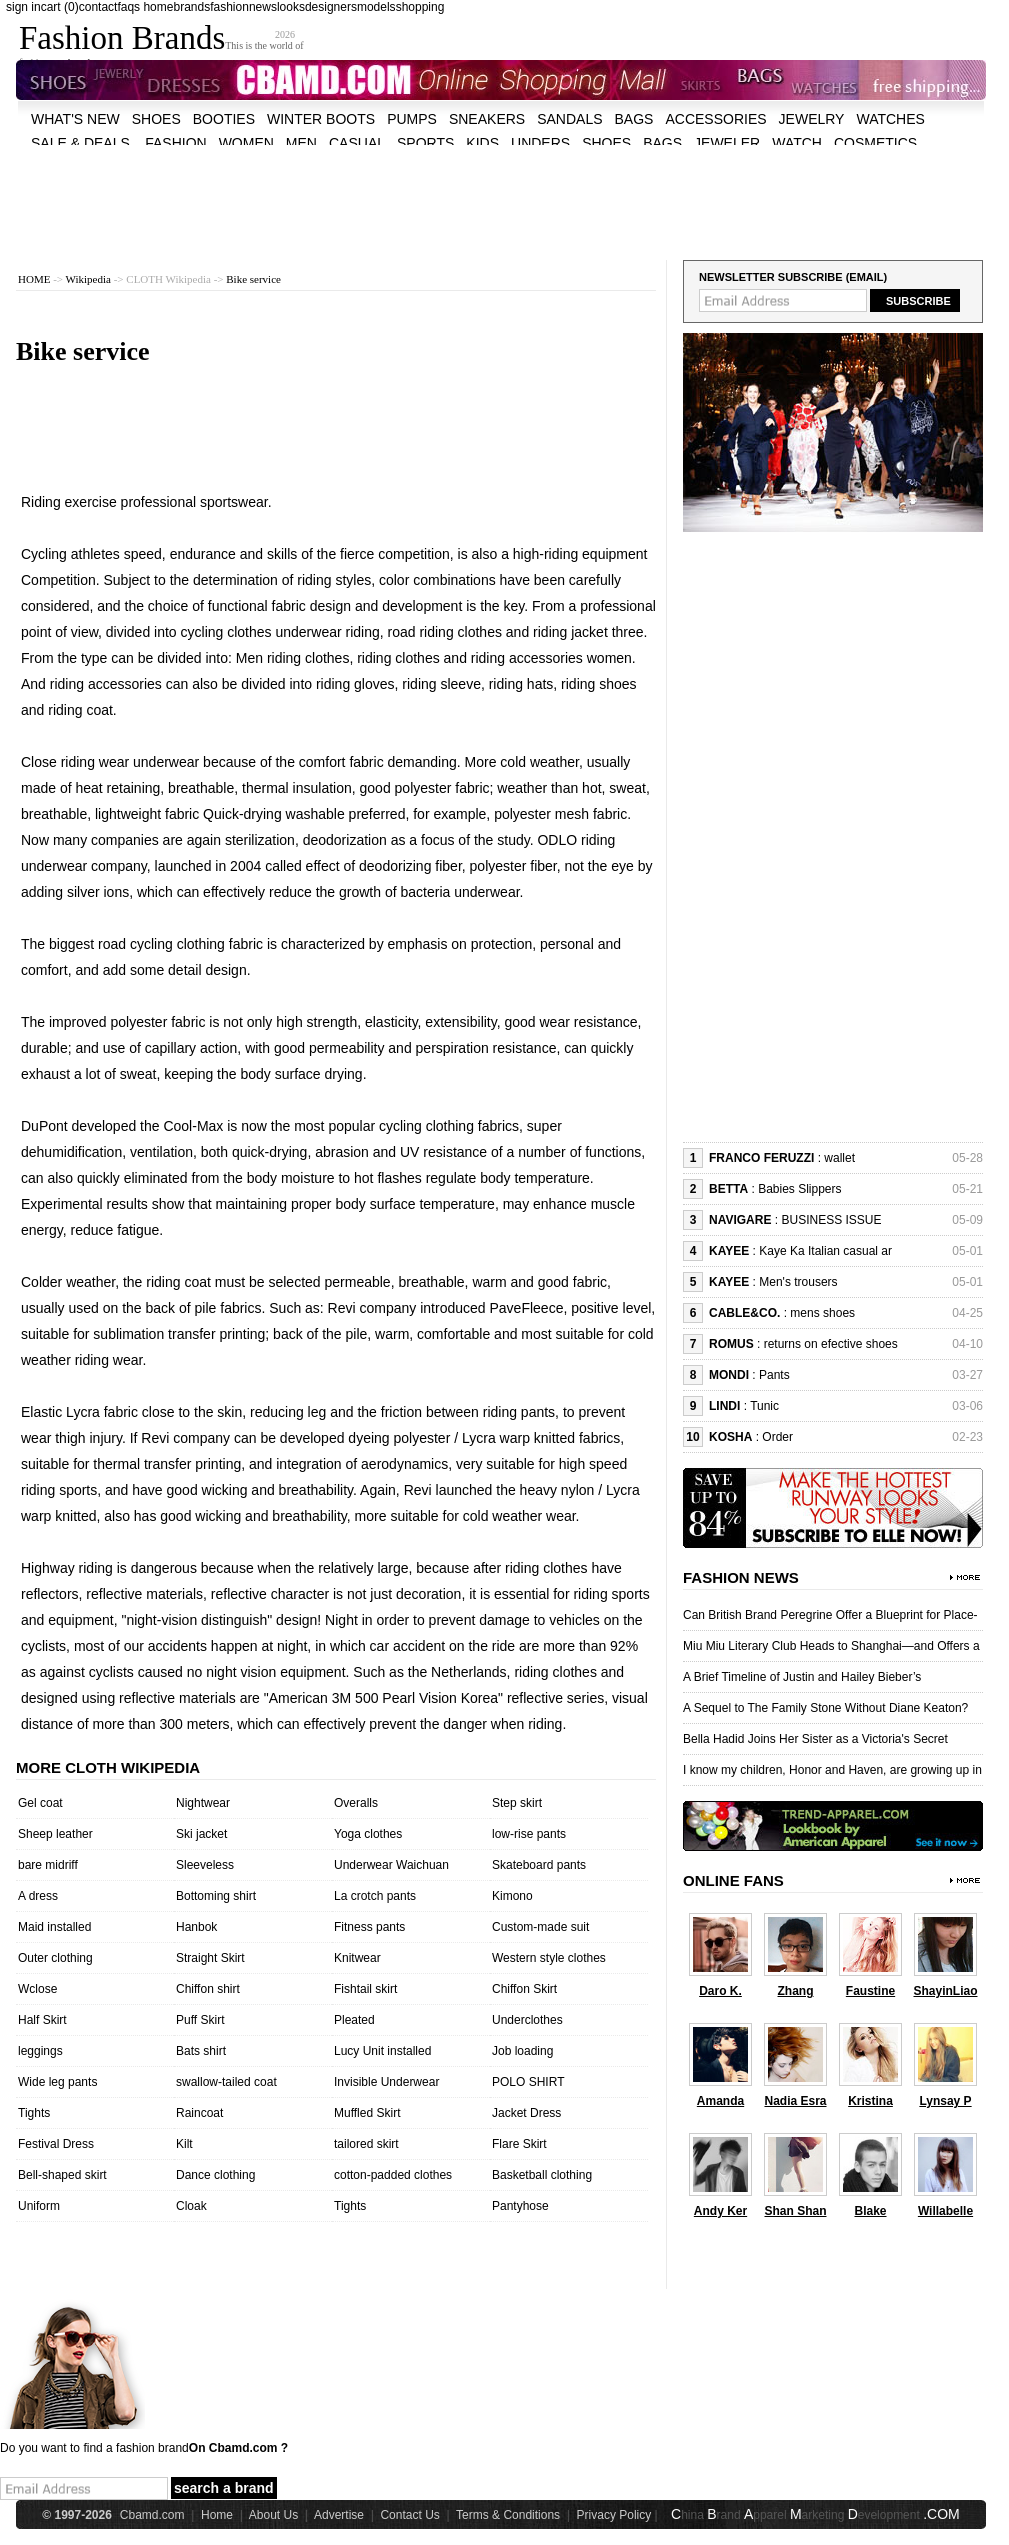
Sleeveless (205, 1865)
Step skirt (517, 1803)
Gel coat (40, 1803)
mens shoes (822, 1313)
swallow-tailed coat (226, 2082)
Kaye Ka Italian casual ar (825, 1251)
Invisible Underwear (386, 2082)
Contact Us (409, 2515)
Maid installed (54, 1927)
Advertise (339, 2515)
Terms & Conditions (508, 2515)
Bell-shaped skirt (62, 2175)
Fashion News (741, 1577)
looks (291, 7)
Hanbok (196, 1927)
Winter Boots (321, 119)
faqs (128, 7)
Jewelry (812, 119)
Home (217, 2515)
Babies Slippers (799, 1189)
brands (191, 7)
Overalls (356, 1803)
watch (797, 143)
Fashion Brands (122, 38)
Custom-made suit (540, 1927)
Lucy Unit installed (382, 2051)
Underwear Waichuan (391, 1865)
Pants (774, 1375)
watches (890, 119)
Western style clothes (549, 1958)
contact (98, 7)
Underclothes (527, 2020)
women (246, 143)
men (301, 143)
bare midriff (48, 1865)
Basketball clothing (542, 2175)
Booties (224, 119)
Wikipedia (88, 279)
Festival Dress (56, 2144)
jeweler (727, 143)
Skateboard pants (539, 1865)
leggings (40, 2051)
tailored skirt (366, 2144)
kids (482, 143)
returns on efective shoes (831, 1344)
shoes (156, 119)
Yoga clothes (368, 1834)
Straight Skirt (210, 1958)
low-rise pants (529, 1834)
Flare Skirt (519, 2144)
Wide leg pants (57, 2082)
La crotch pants (375, 1896)
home (158, 7)
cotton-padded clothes (393, 2175)
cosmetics (875, 143)
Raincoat (199, 2113)
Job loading (522, 2051)
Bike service (253, 279)
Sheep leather (55, 1834)
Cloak (191, 2206)
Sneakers (487, 119)
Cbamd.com (152, 2515)
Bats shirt (201, 2051)
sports (425, 143)
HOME (34, 279)
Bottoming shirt (216, 1896)
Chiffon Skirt (524, 1989)
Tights (34, 2113)
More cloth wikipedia (108, 1767)
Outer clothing (55, 1958)
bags (634, 119)
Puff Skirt (200, 2020)
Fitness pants (369, 1927)
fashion (229, 7)
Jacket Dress (526, 2113)
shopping (420, 7)
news (263, 7)
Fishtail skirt (365, 1989)
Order (777, 1437)
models (376, 7)
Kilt (184, 2144)
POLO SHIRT (528, 2082)
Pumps (412, 119)
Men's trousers (798, 1282)
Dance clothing (215, 2175)
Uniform (39, 2206)
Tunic (764, 1406)
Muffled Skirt (367, 2113)
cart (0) (60, 7)
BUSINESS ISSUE (831, 1220)
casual (357, 143)
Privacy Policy (614, 2515)
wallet (839, 1158)
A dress (38, 1896)
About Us (273, 2515)
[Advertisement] (501, 190)
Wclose (37, 1989)
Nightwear (203, 1803)
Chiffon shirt (208, 1989)
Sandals (569, 119)
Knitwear (357, 1958)
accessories (715, 119)
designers (331, 7)
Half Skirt (42, 2020)
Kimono (512, 1896)
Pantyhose (520, 2206)
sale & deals (80, 143)
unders (540, 143)
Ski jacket (201, 1834)
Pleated (354, 2020)
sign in (23, 7)
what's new (75, 119)
